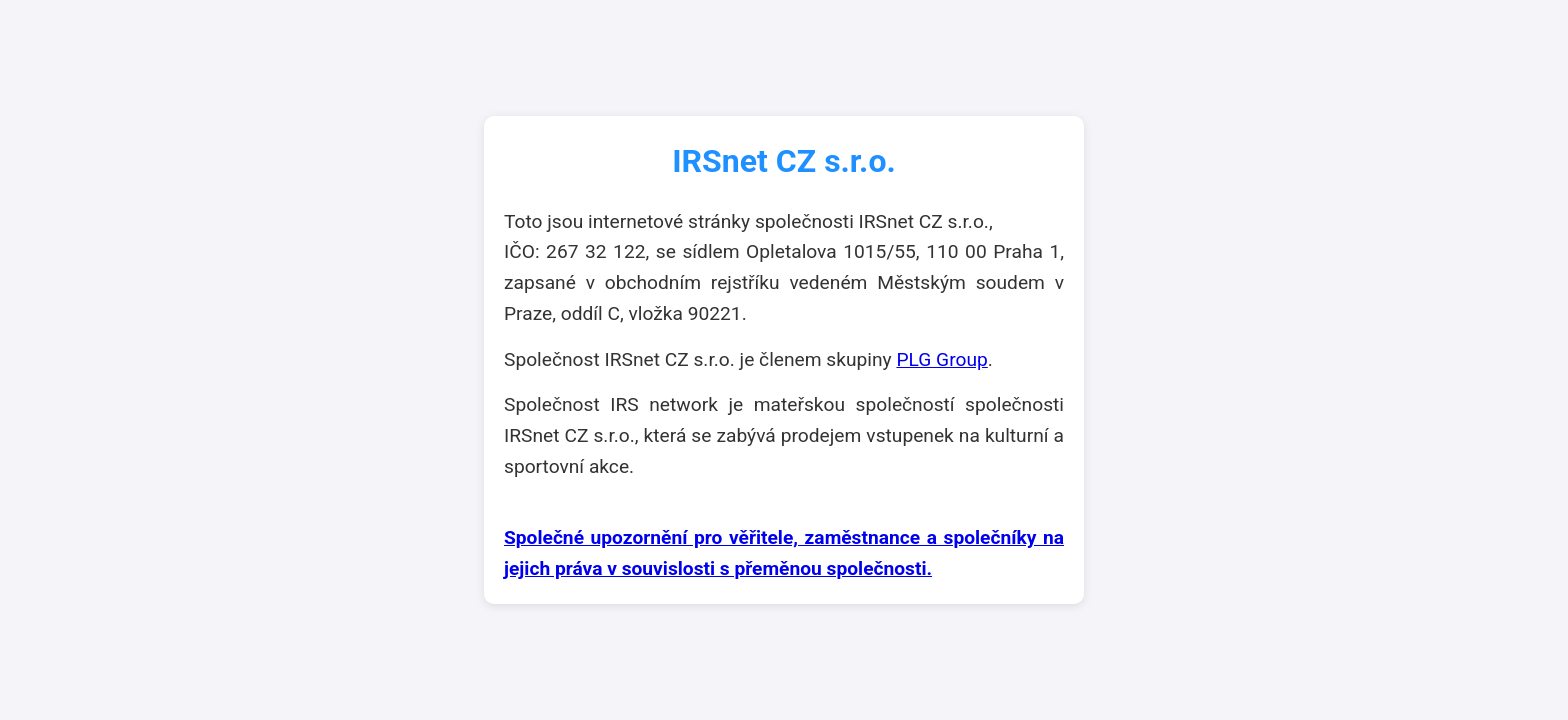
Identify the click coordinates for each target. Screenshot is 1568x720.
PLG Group (941, 359)
